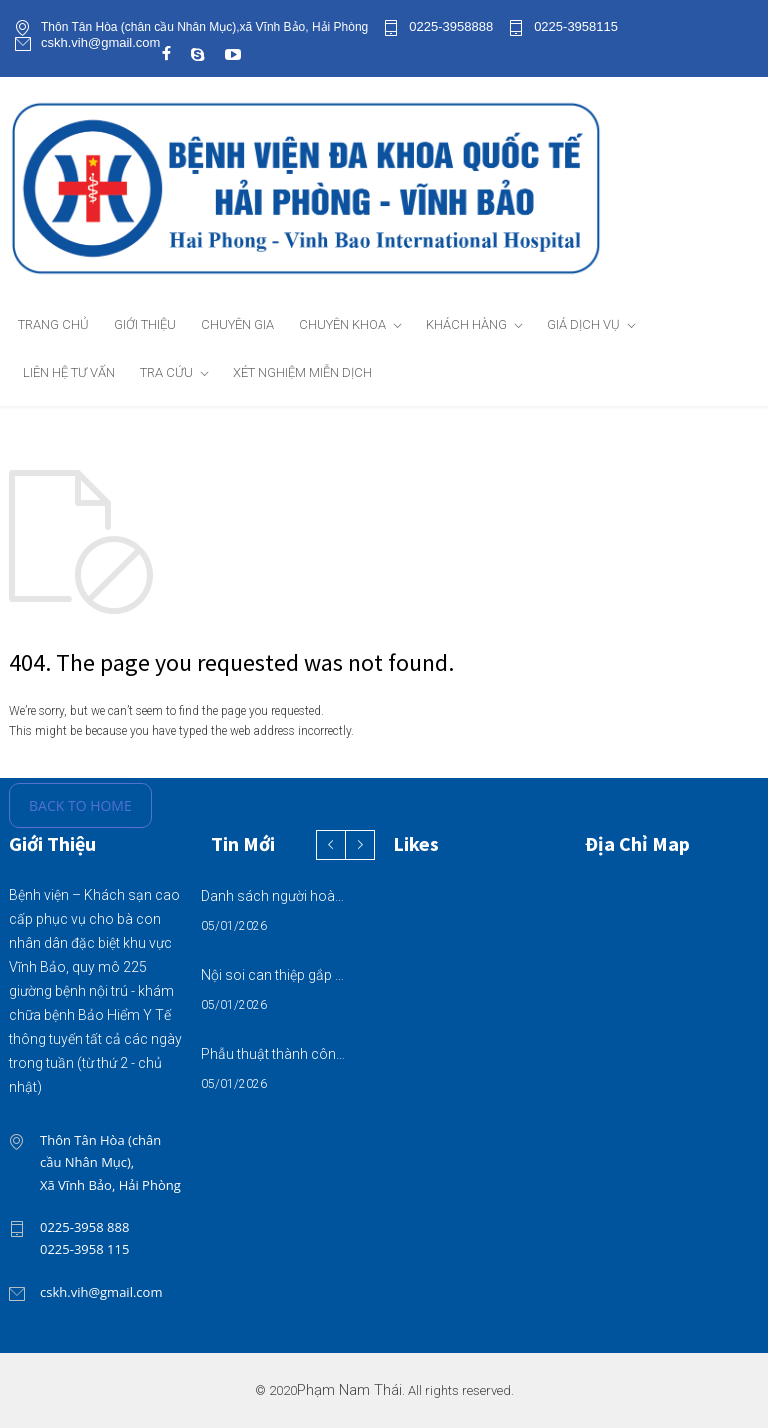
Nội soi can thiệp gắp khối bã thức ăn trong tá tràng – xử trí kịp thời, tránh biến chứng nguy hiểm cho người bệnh (275, 975)
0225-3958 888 (84, 1227)
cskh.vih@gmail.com (100, 43)
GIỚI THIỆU (145, 324)
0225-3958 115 (84, 1249)
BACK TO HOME (80, 805)
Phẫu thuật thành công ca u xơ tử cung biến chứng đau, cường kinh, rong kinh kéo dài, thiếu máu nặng (275, 1054)
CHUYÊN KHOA (342, 324)
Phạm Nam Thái (349, 1390)
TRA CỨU (166, 372)
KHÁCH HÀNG (466, 324)
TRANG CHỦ (53, 324)
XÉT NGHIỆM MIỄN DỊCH (302, 372)
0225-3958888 (451, 27)
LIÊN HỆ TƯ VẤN (69, 372)
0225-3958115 (576, 27)
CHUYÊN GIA (237, 324)
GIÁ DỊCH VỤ (583, 324)
